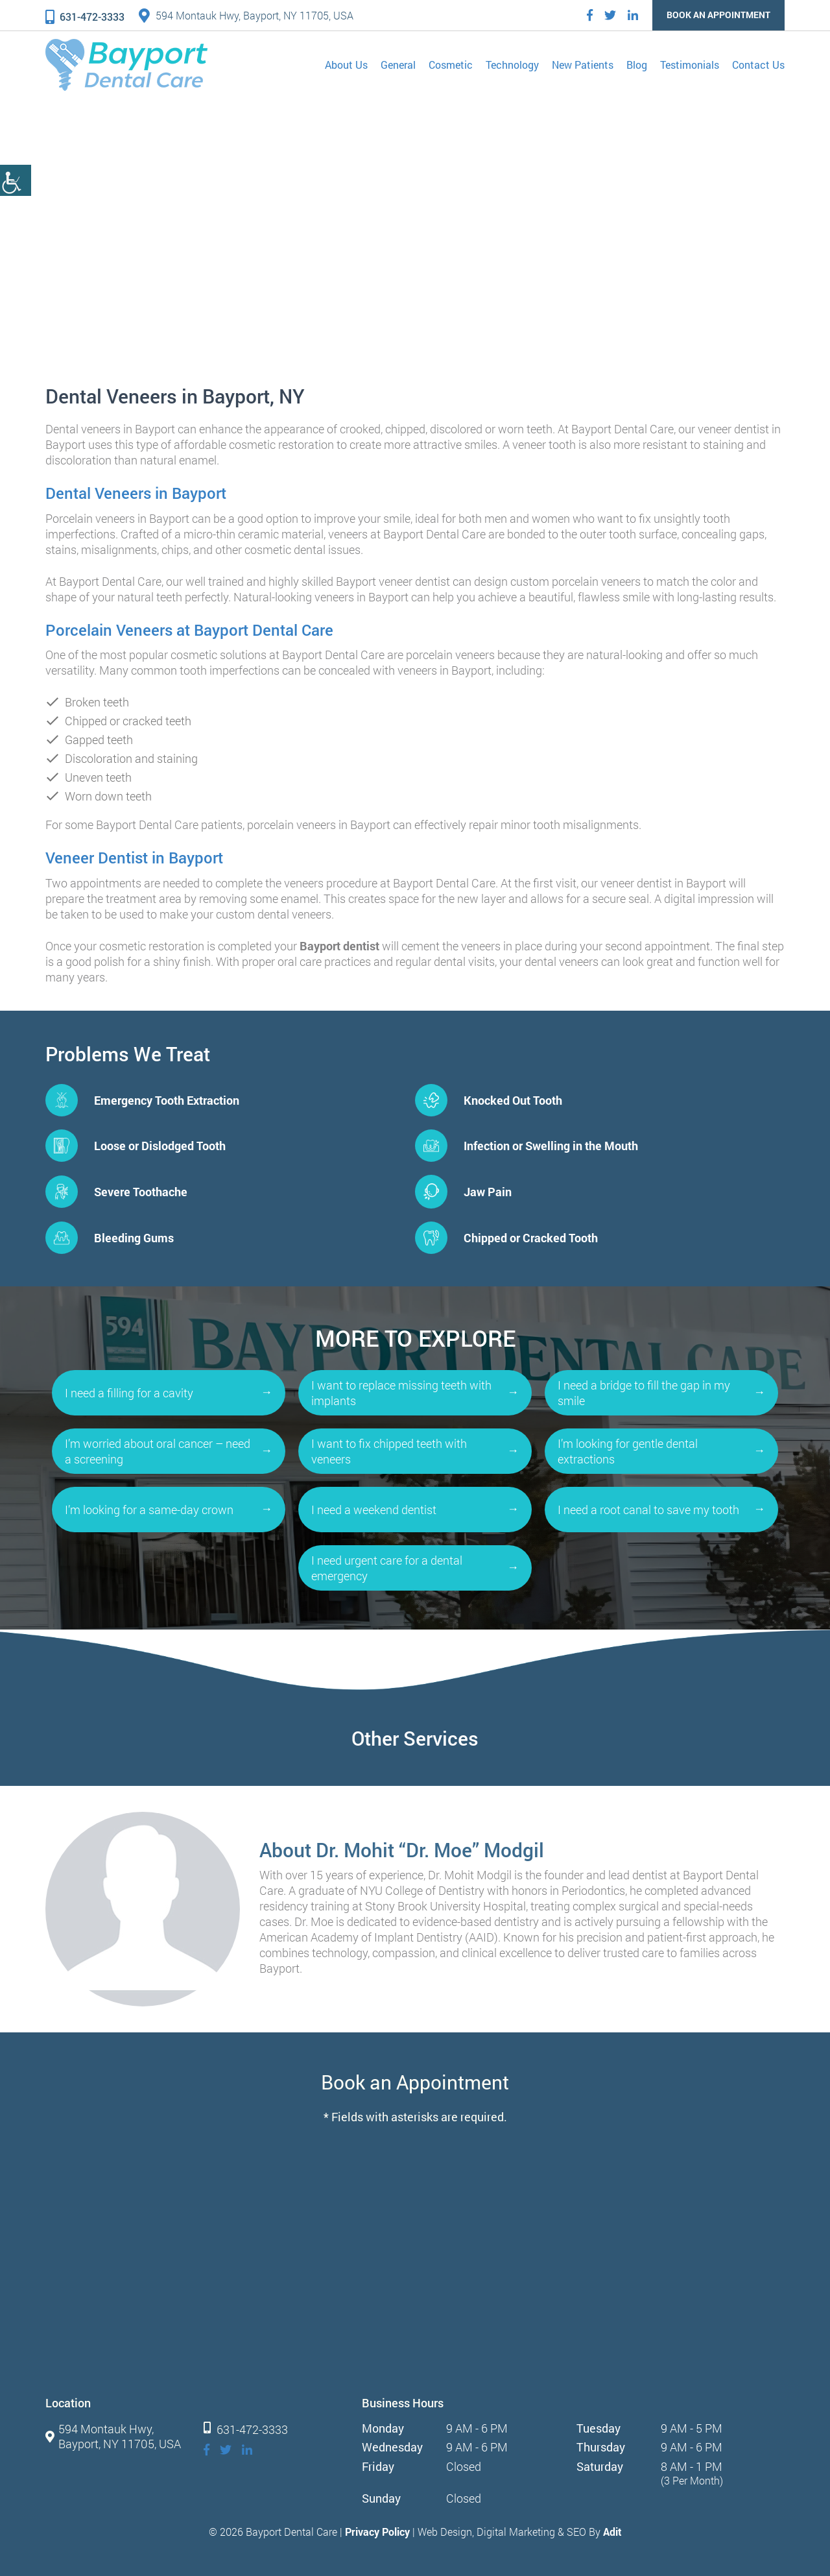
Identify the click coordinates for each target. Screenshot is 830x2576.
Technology (512, 64)
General (398, 64)
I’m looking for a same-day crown (149, 1509)
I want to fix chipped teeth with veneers (389, 1451)
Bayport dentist (339, 946)
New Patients (582, 64)
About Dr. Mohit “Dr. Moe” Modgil (401, 1849)
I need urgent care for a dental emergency (386, 1567)
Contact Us (758, 64)
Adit (612, 2531)
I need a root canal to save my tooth (648, 1509)
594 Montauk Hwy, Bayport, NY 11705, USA (246, 15)
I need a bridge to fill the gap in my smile (644, 1392)
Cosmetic (451, 64)
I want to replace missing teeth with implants (401, 1392)
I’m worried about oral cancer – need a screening (157, 1451)
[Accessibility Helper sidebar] (15, 180)
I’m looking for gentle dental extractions (628, 1451)
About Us (346, 64)
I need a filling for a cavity (129, 1393)
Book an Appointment (718, 14)
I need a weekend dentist (373, 1509)
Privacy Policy (377, 2531)
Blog (636, 64)
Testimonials (689, 64)
